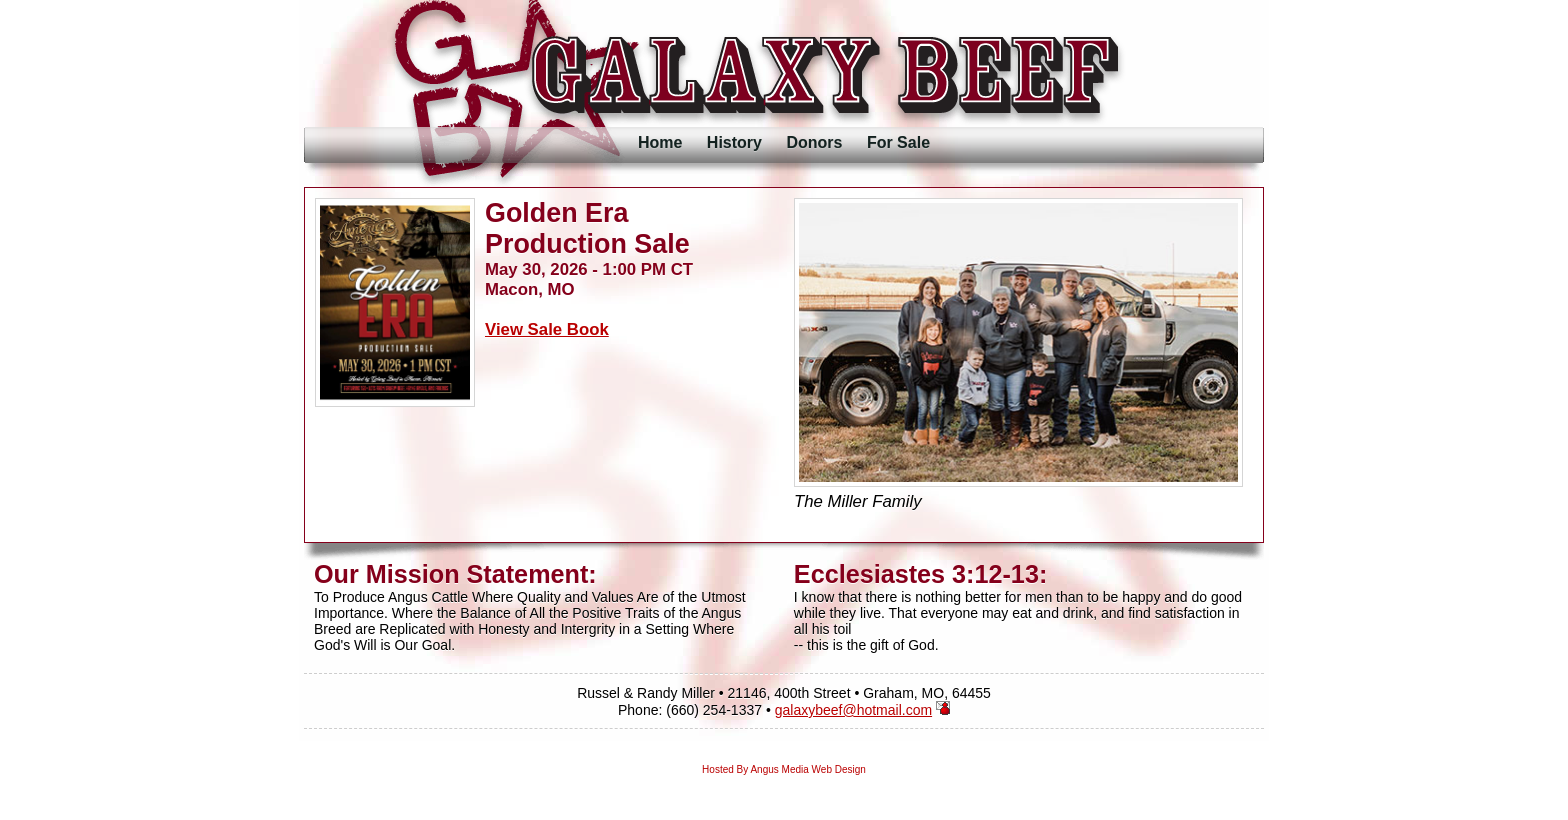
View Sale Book (547, 329)
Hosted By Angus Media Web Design (784, 769)
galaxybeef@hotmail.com (853, 710)
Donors (814, 142)
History (734, 142)
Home (660, 142)
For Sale (898, 142)
